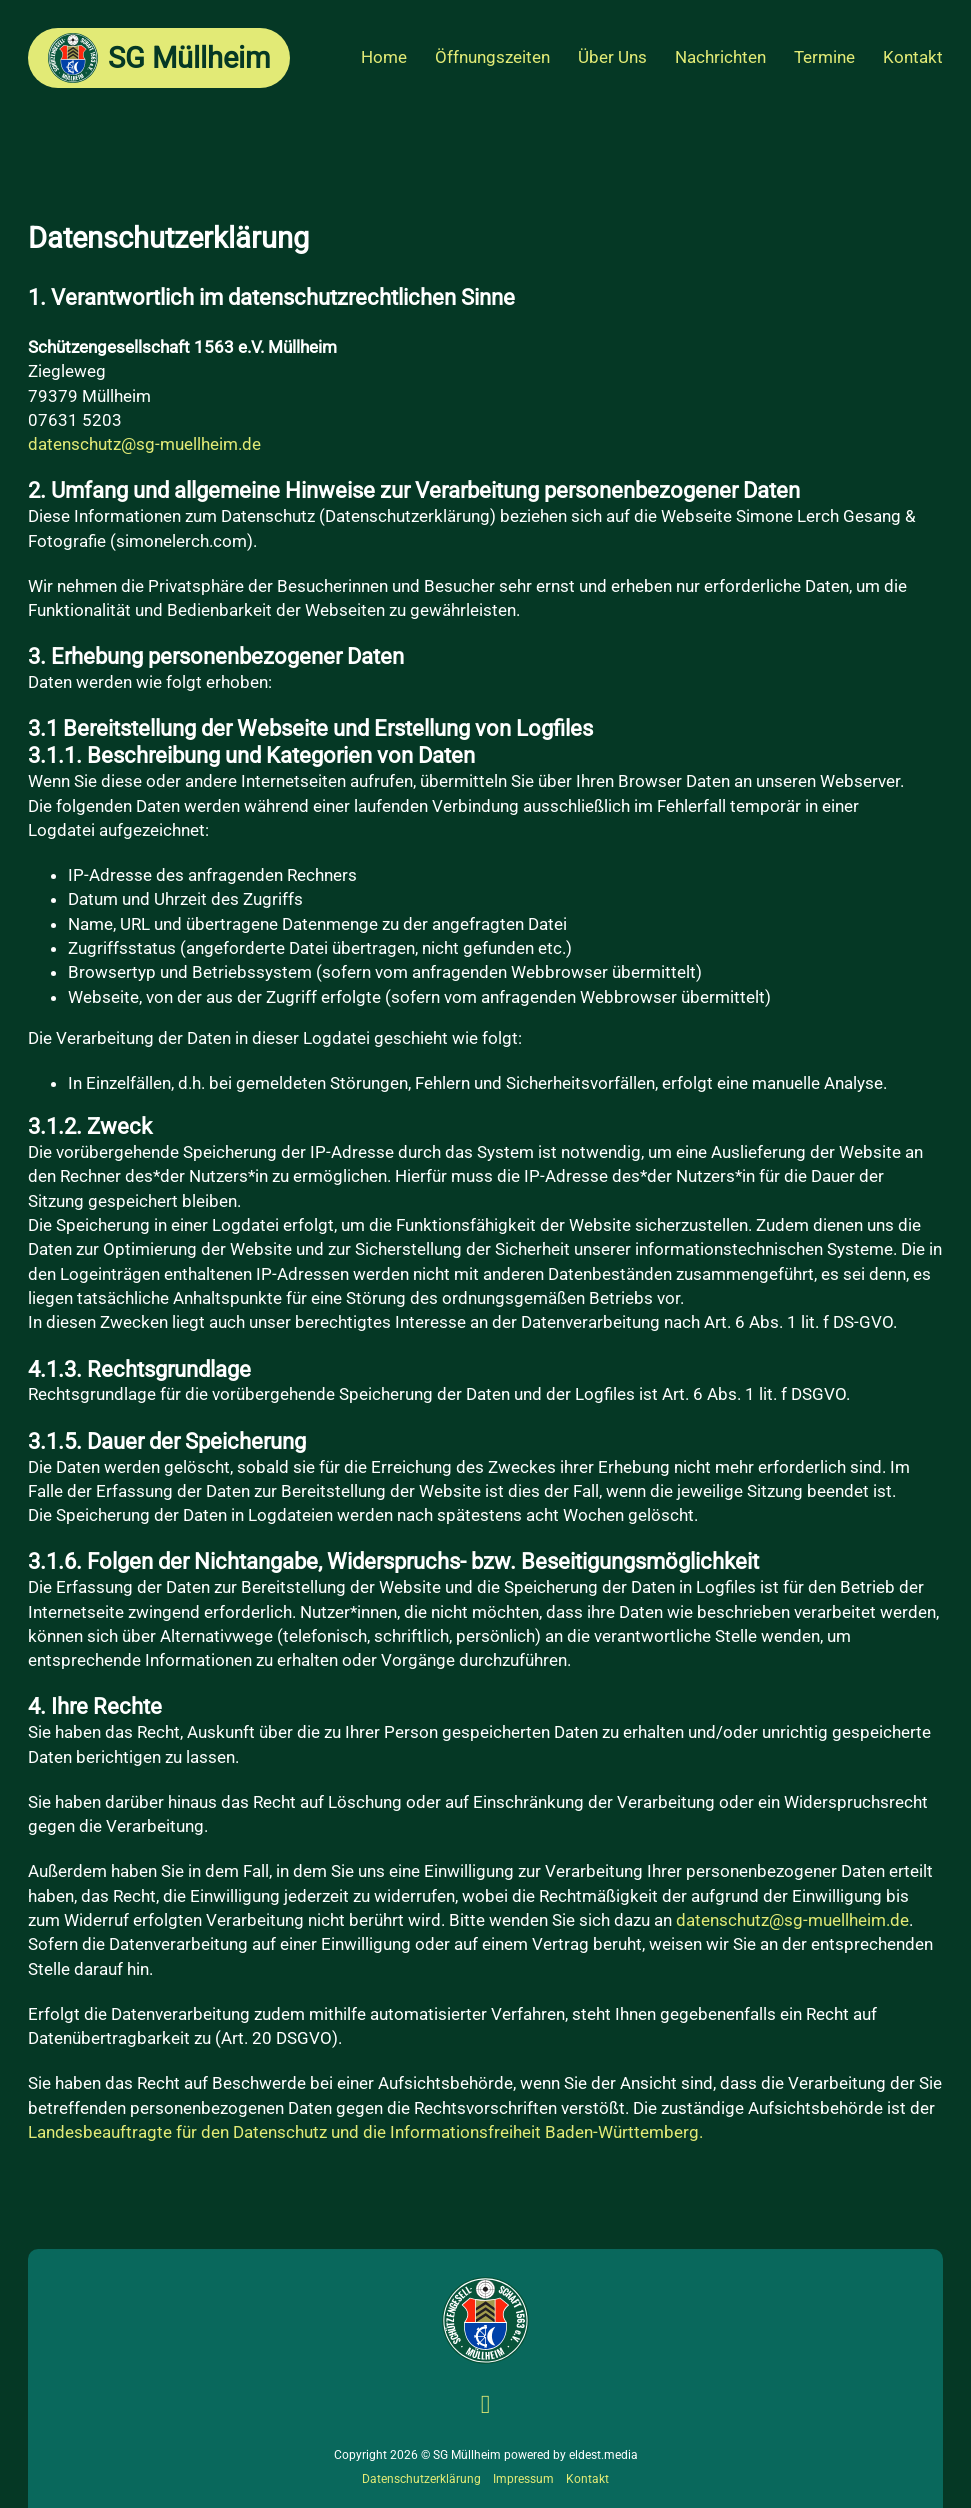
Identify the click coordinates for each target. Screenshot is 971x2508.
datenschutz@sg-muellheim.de (144, 444)
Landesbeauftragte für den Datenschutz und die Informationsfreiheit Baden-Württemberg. (365, 2132)
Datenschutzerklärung (421, 2479)
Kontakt (913, 57)
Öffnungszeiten (492, 57)
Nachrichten (720, 57)
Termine (824, 57)
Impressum (523, 2479)
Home (384, 57)
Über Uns (612, 57)
